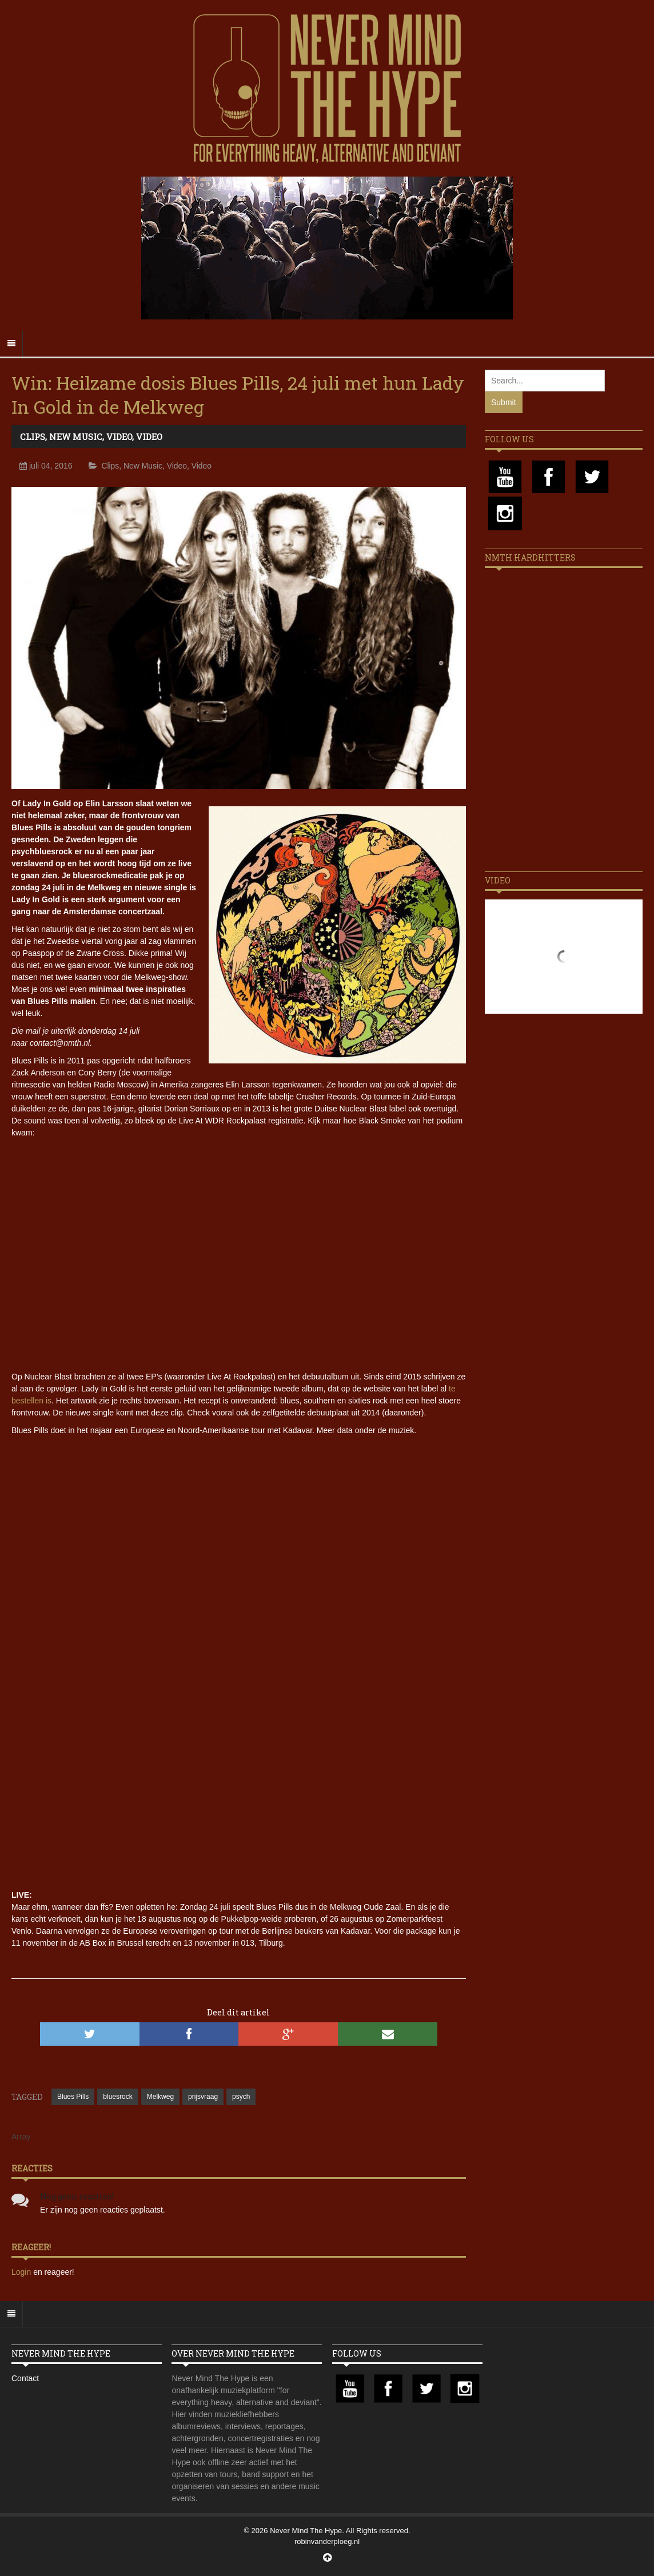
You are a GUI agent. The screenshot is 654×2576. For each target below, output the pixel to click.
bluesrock (117, 2097)
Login (22, 2272)
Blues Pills (73, 2097)
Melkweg (160, 2097)
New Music (75, 436)
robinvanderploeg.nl (327, 2541)
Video (119, 436)
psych (241, 2097)
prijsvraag (203, 2097)
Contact (25, 2378)
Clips (32, 436)
